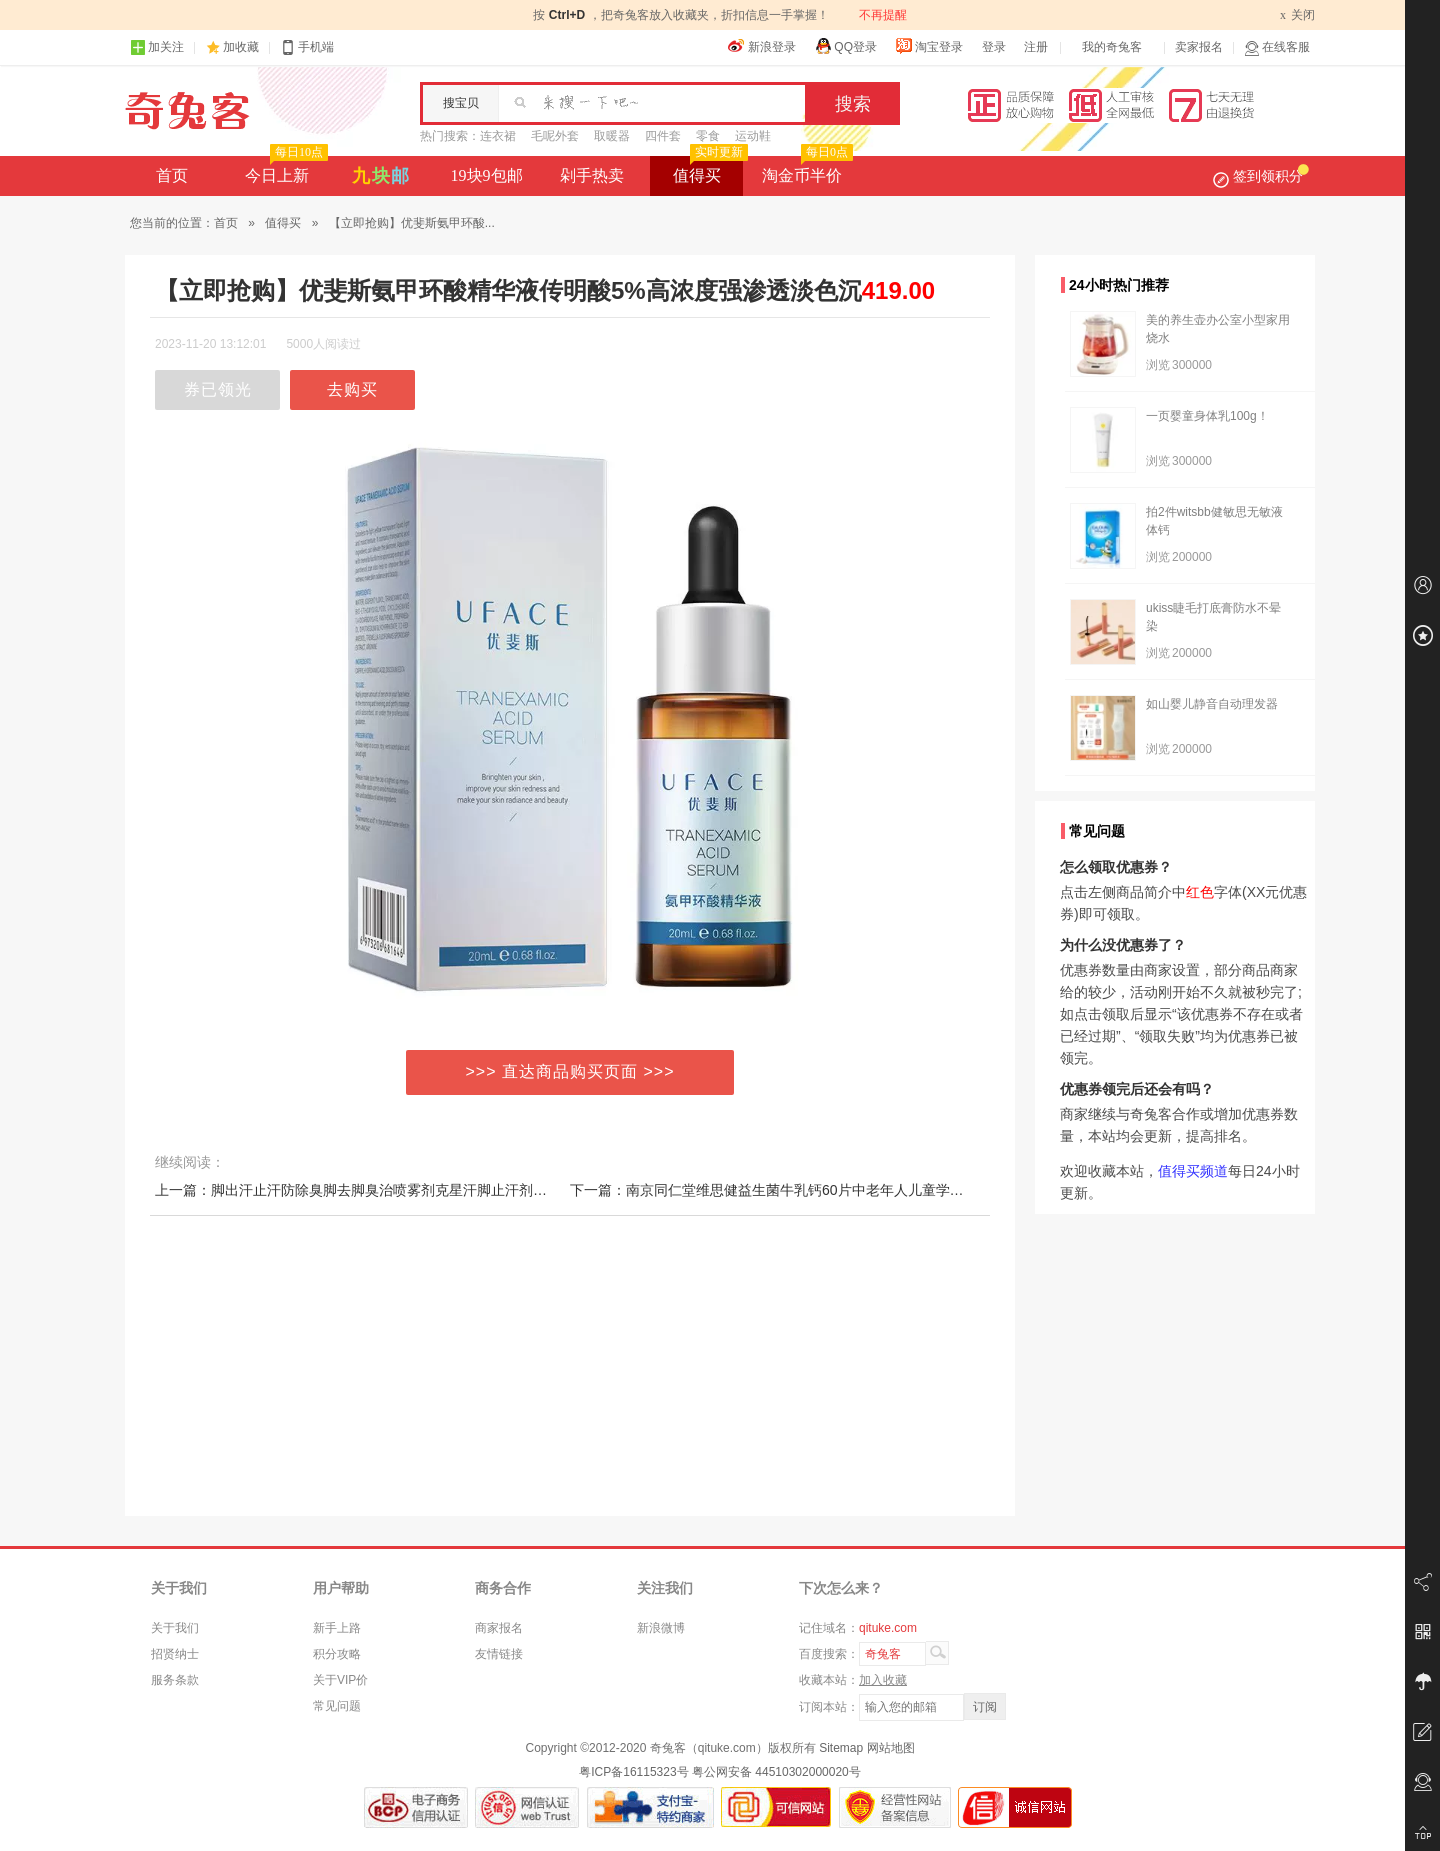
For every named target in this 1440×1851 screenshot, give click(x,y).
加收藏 (241, 47)
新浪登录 (762, 46)
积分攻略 (337, 1654)
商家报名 (499, 1628)
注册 (1036, 47)
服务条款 (175, 1680)
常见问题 (337, 1706)
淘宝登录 (929, 46)
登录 (994, 47)
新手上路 (337, 1628)
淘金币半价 (805, 170)
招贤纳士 (175, 1654)
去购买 (352, 389)
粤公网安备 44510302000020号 (776, 1772)
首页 (172, 175)
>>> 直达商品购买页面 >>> (570, 1071)
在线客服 (1277, 47)
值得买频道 (1193, 1171)
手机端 (307, 47)
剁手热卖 (592, 175)
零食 (708, 136)
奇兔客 (187, 111)
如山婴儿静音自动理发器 (1212, 704)
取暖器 (612, 136)
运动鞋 (753, 136)
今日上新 (284, 170)
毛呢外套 (555, 136)
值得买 (708, 170)
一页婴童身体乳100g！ (1207, 416)
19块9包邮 (487, 175)
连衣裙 (498, 136)
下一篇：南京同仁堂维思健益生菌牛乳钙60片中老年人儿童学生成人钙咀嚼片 (809, 1190)
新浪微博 (661, 1628)
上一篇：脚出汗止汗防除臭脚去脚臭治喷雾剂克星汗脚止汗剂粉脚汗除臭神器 (393, 1190)
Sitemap (841, 1748)
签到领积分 (1261, 176)
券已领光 (218, 389)
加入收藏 (883, 1680)
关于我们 (175, 1628)
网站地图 (891, 1748)
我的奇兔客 (1112, 47)
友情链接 (499, 1654)
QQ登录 (845, 46)
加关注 (157, 47)
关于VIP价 (340, 1680)
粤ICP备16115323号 (633, 1772)
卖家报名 (1199, 47)
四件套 (663, 136)
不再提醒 (883, 15)
